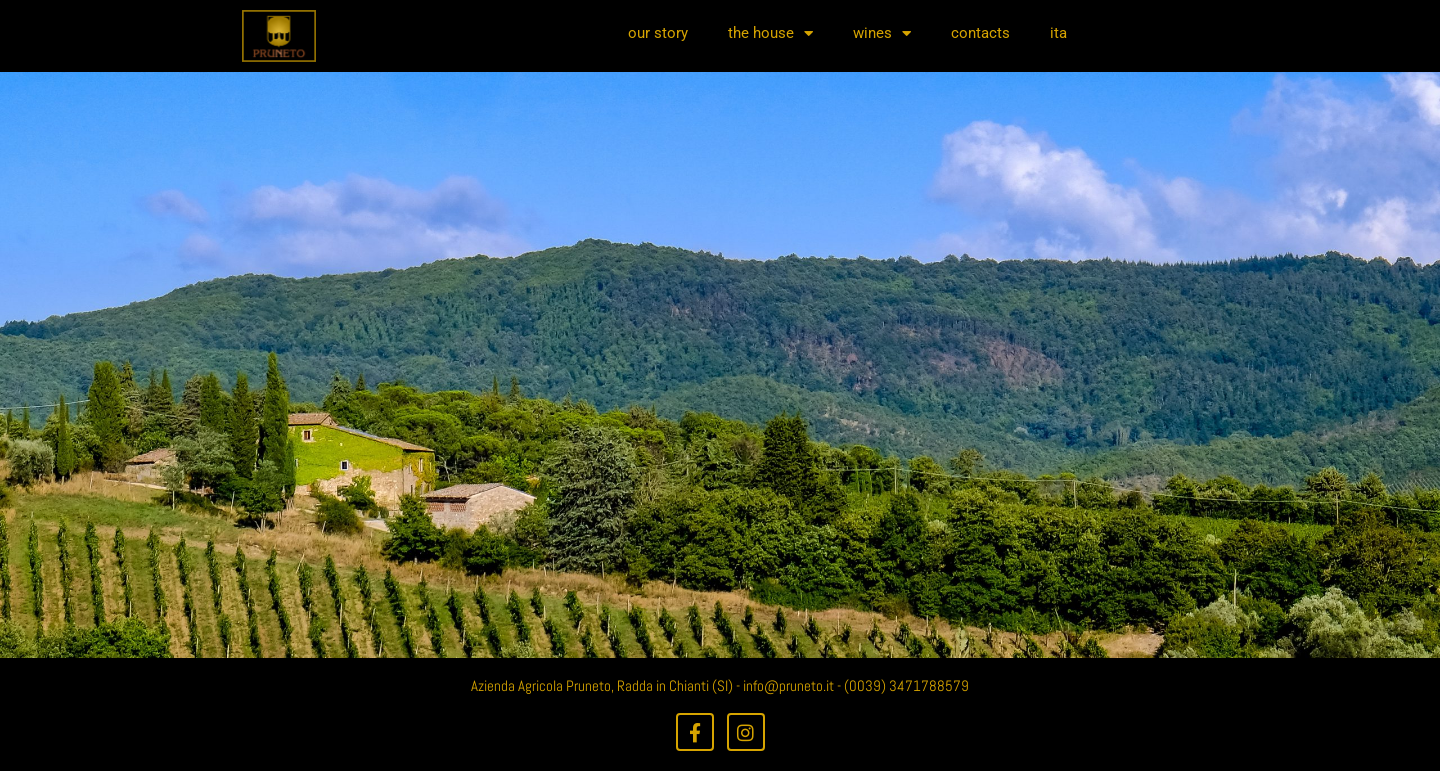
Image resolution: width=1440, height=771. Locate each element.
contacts (980, 33)
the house (770, 33)
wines (882, 33)
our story (658, 33)
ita (1058, 33)
